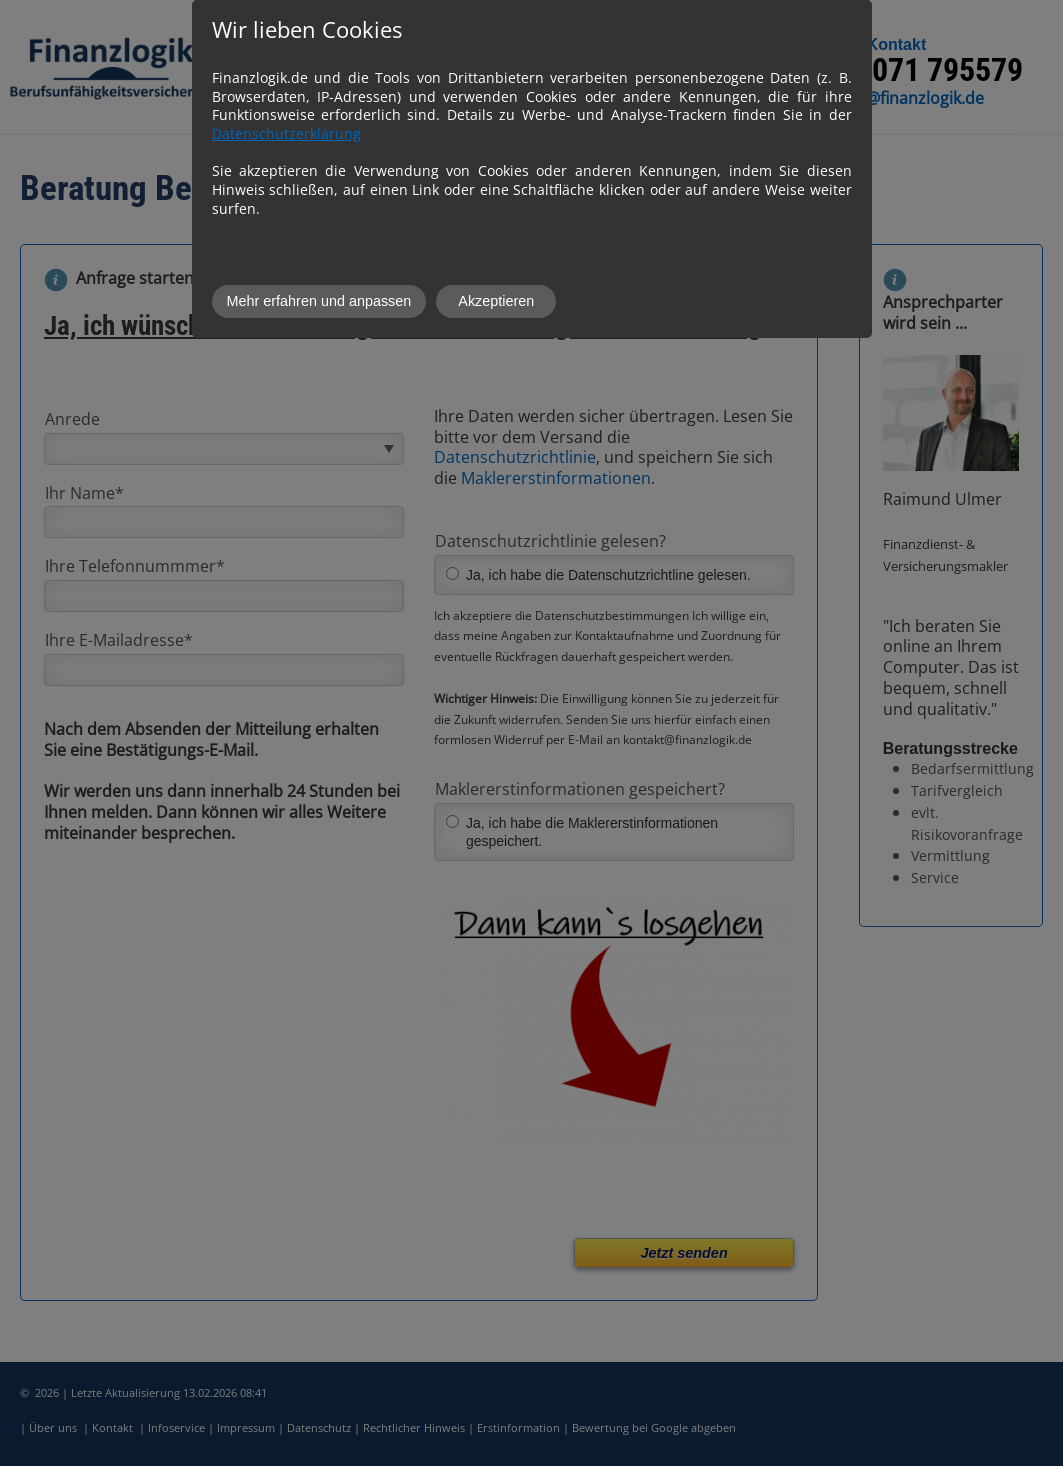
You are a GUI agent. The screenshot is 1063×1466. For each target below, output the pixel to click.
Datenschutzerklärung (286, 133)
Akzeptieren (496, 301)
